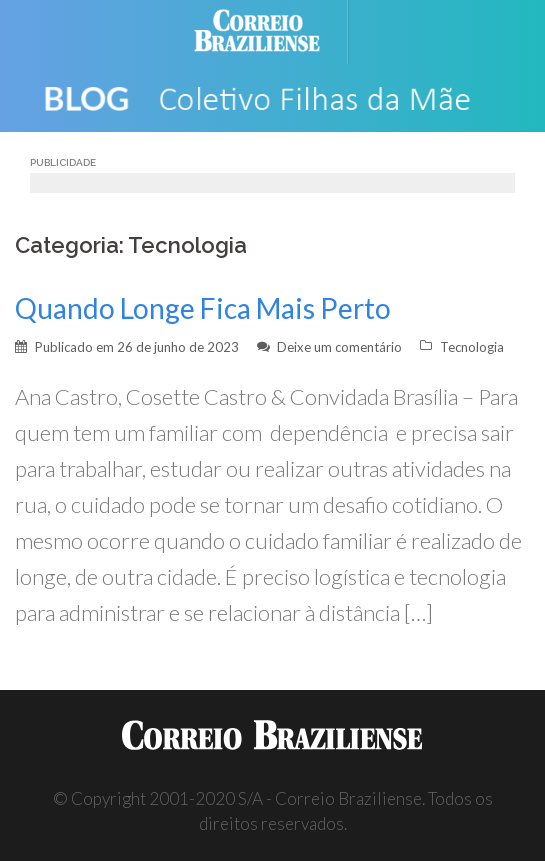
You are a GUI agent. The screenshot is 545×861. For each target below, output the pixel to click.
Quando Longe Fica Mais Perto (203, 308)
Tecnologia (472, 347)
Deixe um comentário (339, 347)
